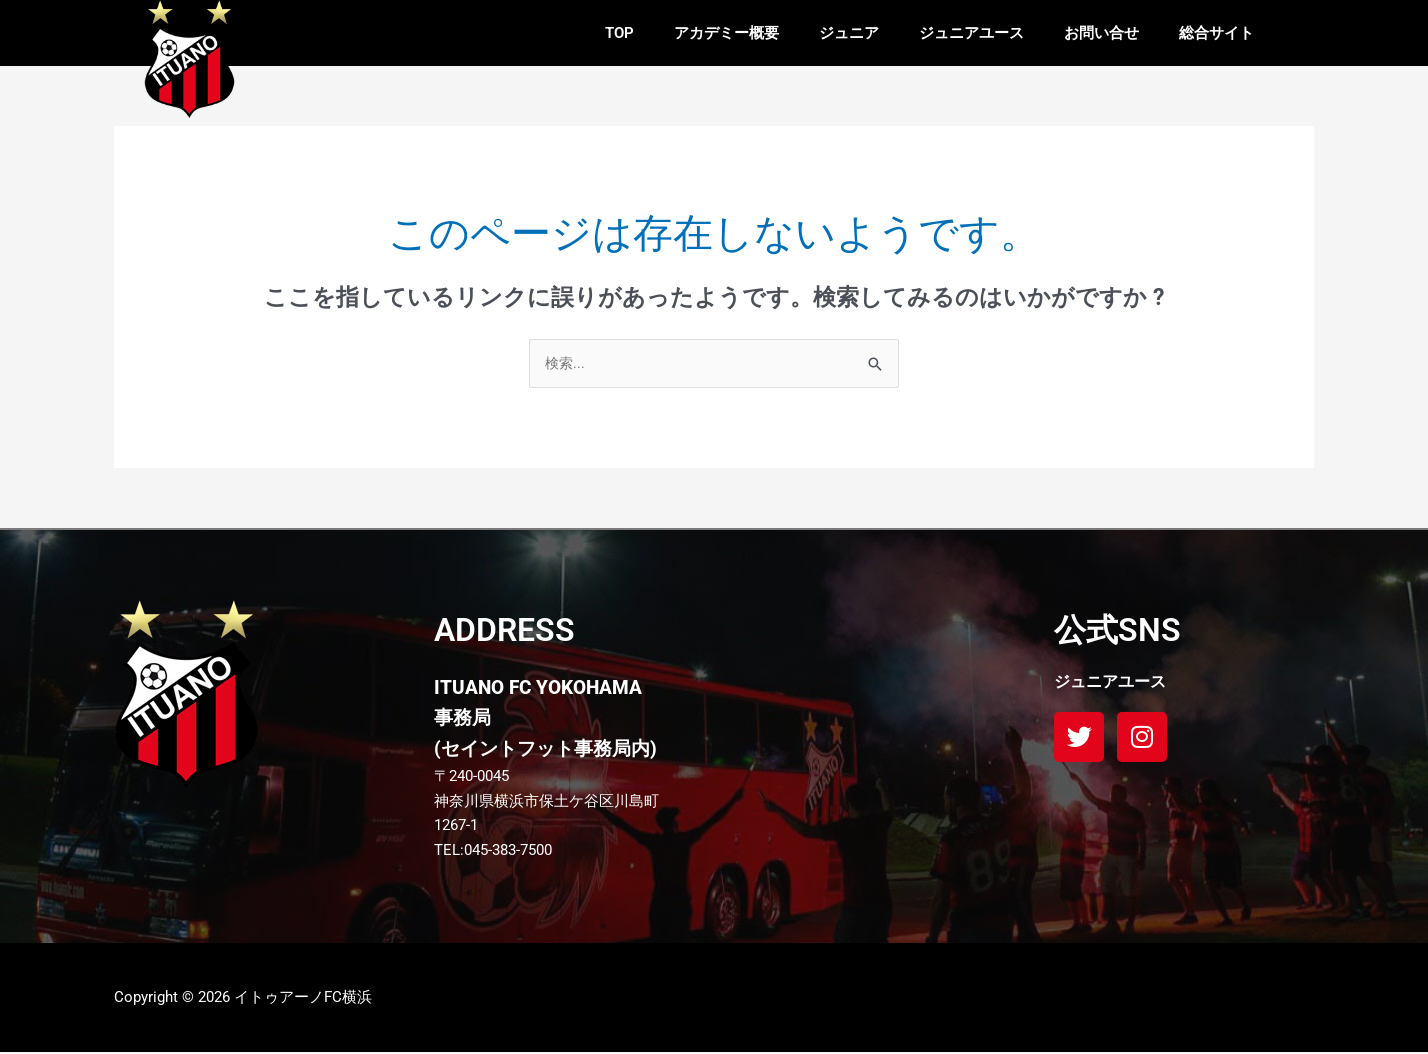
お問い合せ (1101, 33)
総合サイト (1216, 33)
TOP (619, 33)
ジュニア (849, 33)
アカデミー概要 (726, 33)
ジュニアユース (971, 33)
